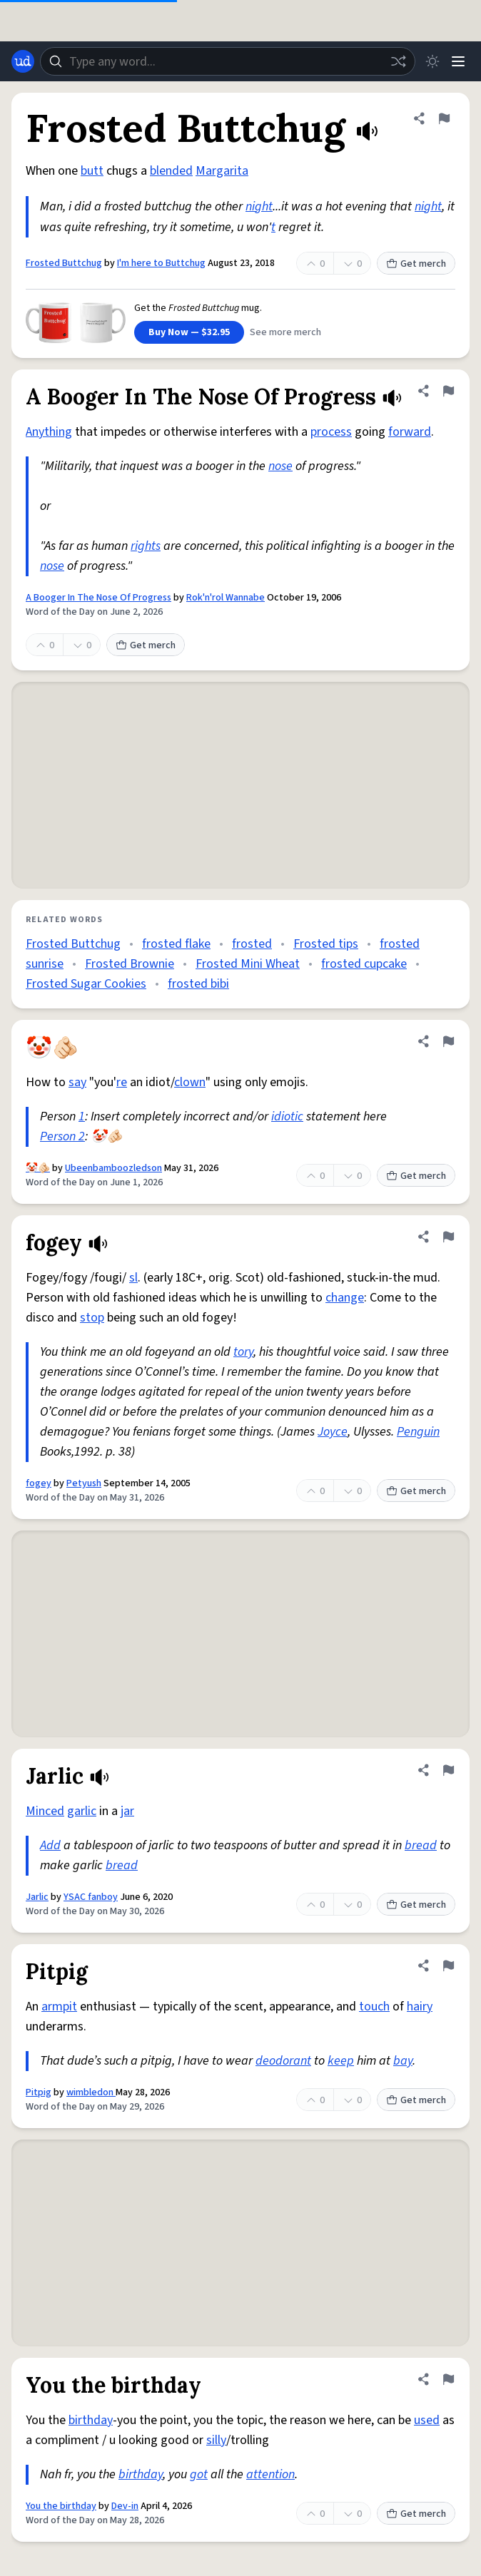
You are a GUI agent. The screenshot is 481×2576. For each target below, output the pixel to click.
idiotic (287, 1116)
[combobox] (227, 61)
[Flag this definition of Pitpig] (448, 1965)
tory (243, 1352)
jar (127, 1811)
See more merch (285, 332)
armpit (59, 2006)
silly (216, 2440)
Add (50, 1845)
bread (421, 1845)
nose (280, 466)
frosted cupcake (364, 964)
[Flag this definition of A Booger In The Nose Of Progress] (448, 390)
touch (374, 2006)
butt (92, 171)
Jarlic (37, 1897)
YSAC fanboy (91, 1897)
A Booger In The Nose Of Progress (98, 598)
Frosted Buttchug (64, 263)
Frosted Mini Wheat (248, 964)
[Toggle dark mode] (432, 61)
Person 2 (62, 1136)
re (121, 1082)
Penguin (418, 1432)
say (77, 1082)
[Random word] (398, 61)
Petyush (83, 1483)
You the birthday (61, 2506)
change (344, 1298)
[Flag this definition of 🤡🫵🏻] (448, 1041)
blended (171, 171)
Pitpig (38, 2092)
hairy (419, 2006)
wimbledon (91, 2092)
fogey (38, 1483)
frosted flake (176, 944)
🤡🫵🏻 (38, 1168)
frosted (252, 944)
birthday (91, 2420)
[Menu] (458, 61)
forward (409, 432)
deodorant (283, 2061)
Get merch (416, 264)
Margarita (222, 171)
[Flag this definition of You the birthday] (448, 2379)
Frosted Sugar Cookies (86, 984)
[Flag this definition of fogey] (448, 1236)
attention (270, 2474)
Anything (49, 432)
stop (92, 1318)
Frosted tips (325, 944)
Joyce (333, 1432)
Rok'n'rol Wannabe (225, 598)
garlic (81, 1811)
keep (341, 2061)
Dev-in (124, 2506)
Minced (45, 1811)
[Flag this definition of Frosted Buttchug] (443, 118)
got (199, 2474)
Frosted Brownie (129, 964)
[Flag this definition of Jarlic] (448, 1770)
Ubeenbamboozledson (113, 1168)
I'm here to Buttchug (161, 263)
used (427, 2420)
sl (133, 1278)
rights (146, 546)
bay (402, 2061)
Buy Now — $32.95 (189, 332)
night (259, 206)
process (331, 432)
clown (190, 1082)
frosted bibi (198, 984)
